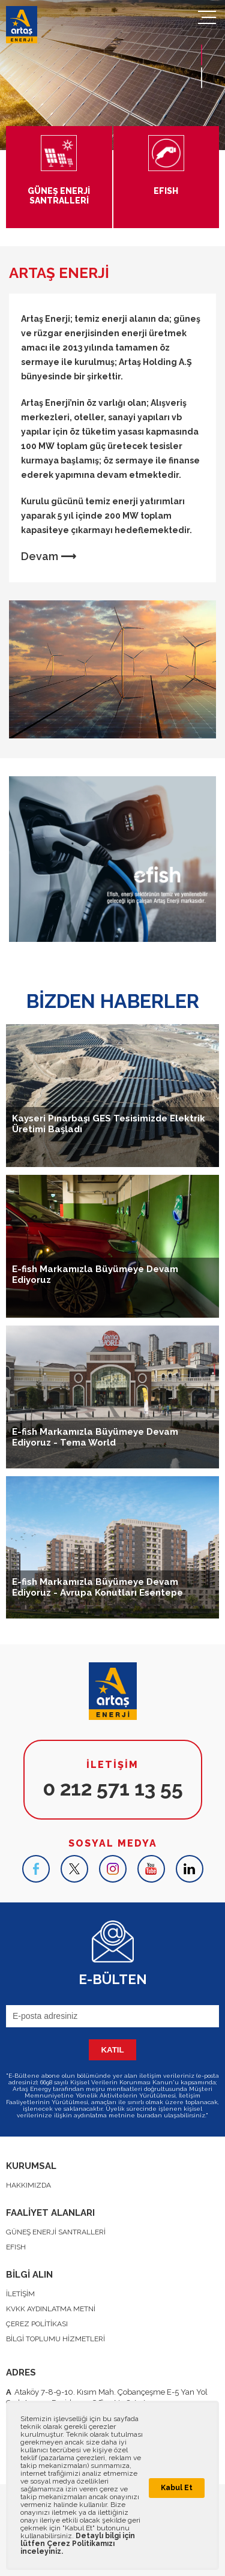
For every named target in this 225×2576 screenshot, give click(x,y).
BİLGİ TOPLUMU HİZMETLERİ (55, 2339)
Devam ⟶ (48, 556)
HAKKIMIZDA (28, 2185)
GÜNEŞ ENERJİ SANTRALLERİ (56, 2232)
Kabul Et (177, 2488)
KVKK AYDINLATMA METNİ (50, 2309)
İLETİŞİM (20, 2294)
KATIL (112, 2049)
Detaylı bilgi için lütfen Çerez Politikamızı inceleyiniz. (77, 2544)
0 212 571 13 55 (113, 1788)
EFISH (16, 2247)
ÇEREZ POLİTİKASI (37, 2324)
